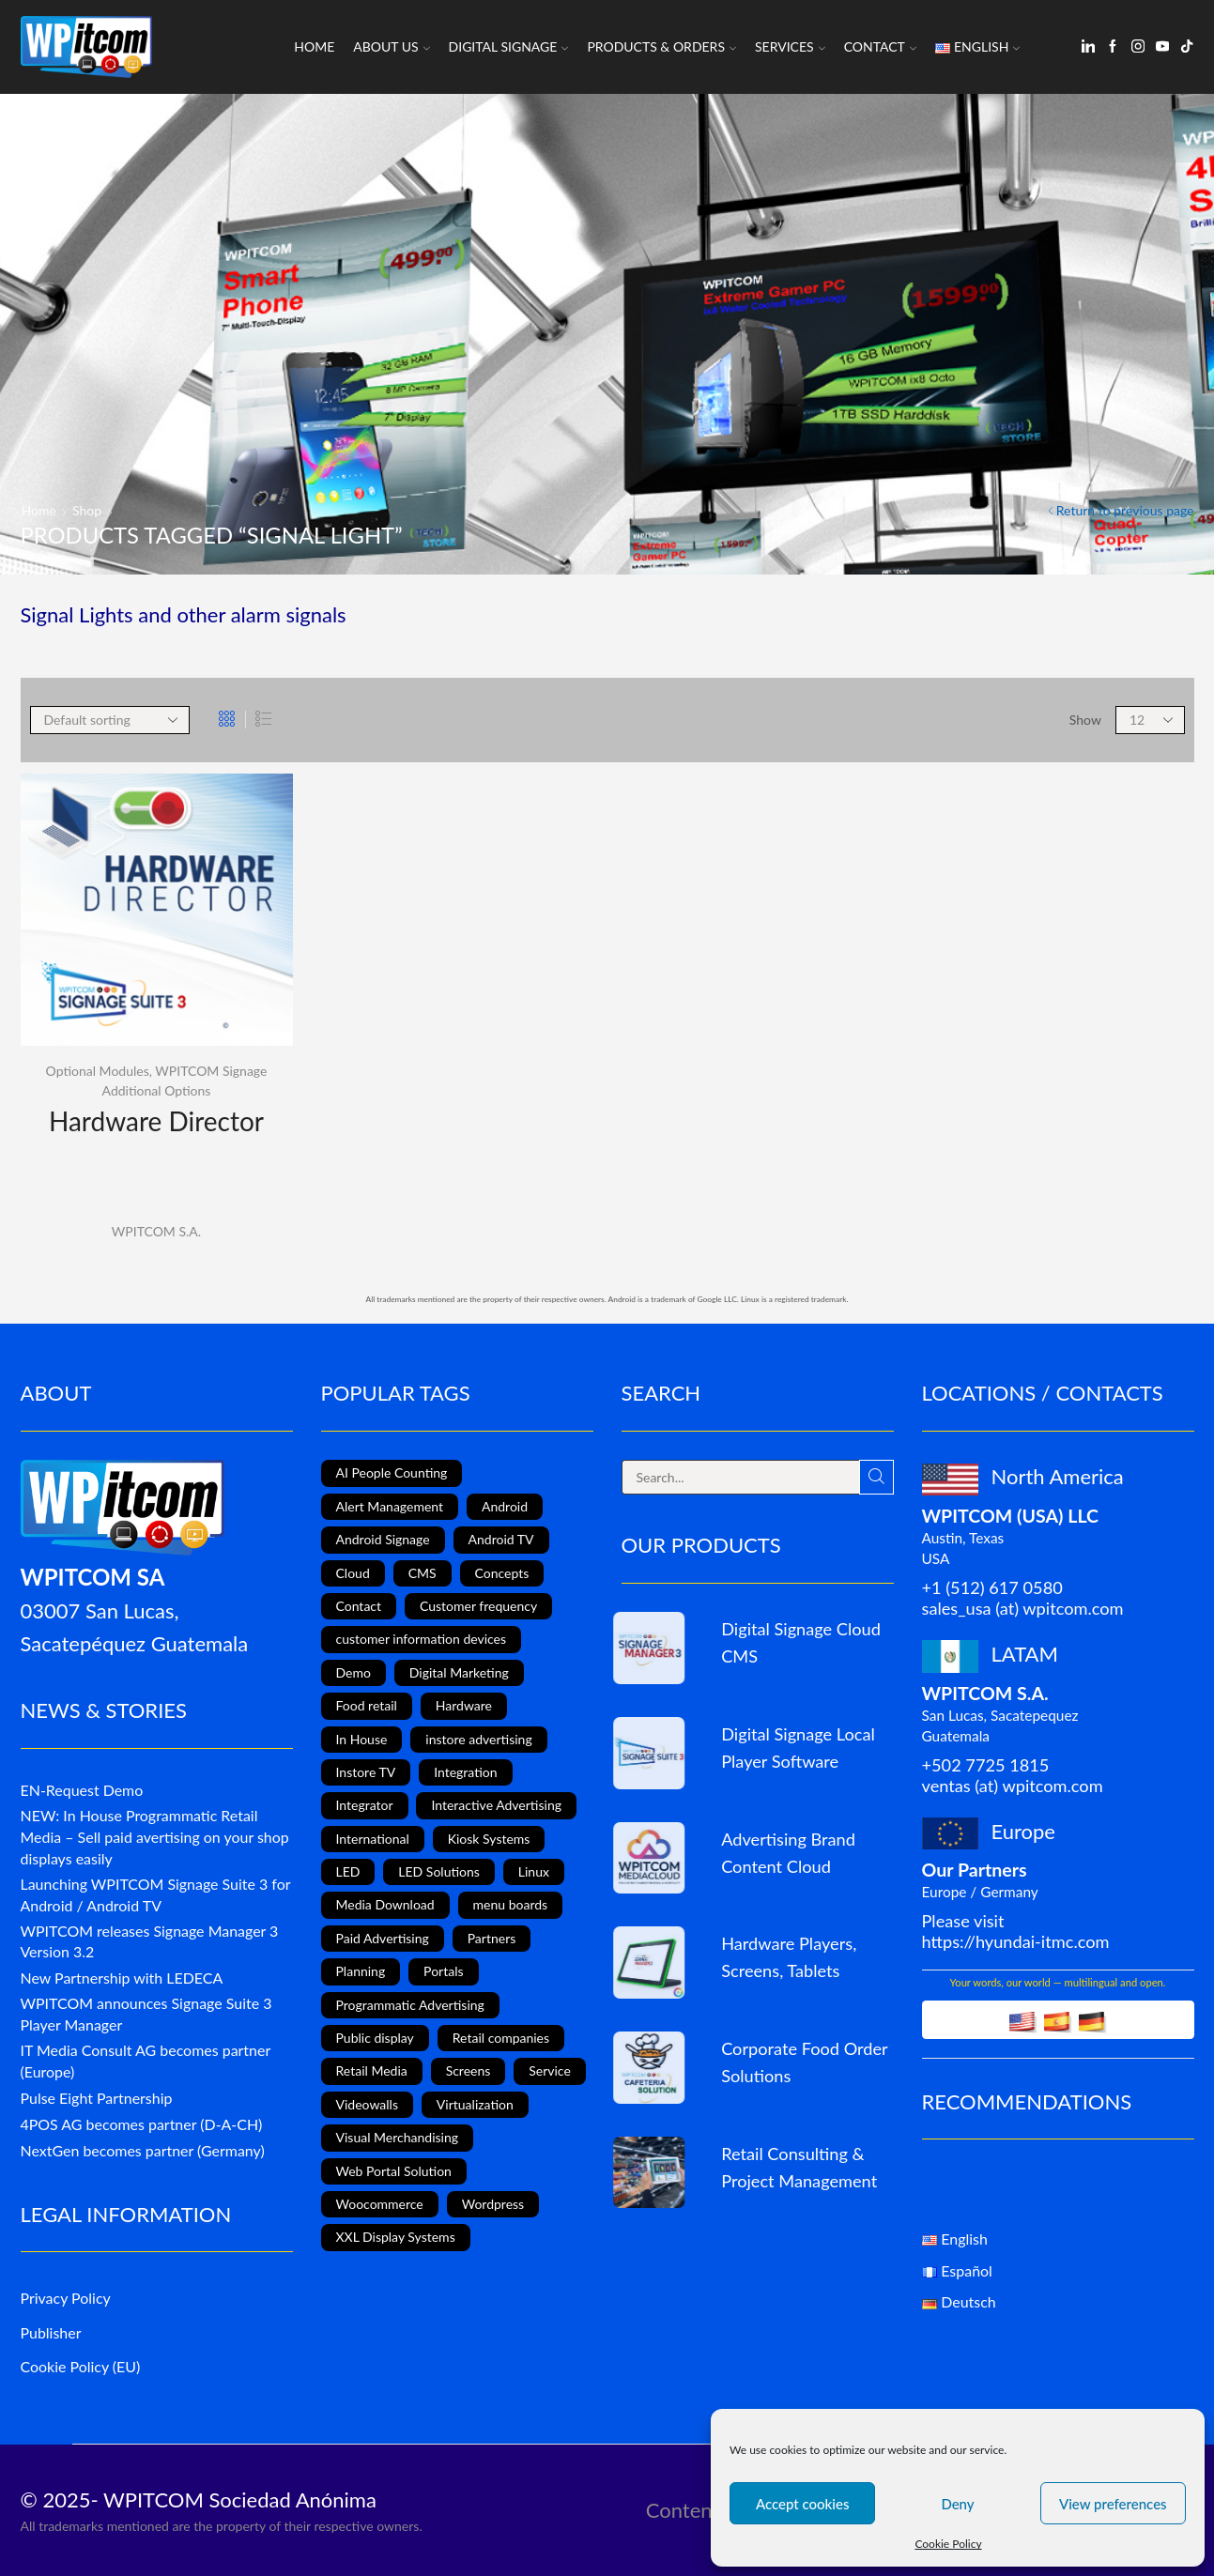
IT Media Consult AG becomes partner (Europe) (145, 2060)
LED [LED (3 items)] (348, 1871)
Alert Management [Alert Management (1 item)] (390, 1506)
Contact (880, 46)
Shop (86, 510)
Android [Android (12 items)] (505, 1506)
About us (391, 46)
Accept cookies (803, 2503)
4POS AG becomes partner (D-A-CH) (142, 2124)
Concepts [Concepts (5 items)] (502, 1573)
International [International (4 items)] (372, 1839)
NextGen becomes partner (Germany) (143, 2150)
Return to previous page (1125, 510)
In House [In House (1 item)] (362, 1739)
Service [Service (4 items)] (550, 2070)
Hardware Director (156, 1121)
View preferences (1113, 2503)
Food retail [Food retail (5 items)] (366, 1705)
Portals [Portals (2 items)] (443, 1971)
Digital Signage (509, 46)
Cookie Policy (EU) (81, 2366)
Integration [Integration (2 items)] (465, 1772)
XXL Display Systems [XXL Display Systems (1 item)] (395, 2237)
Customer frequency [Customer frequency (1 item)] (478, 1606)
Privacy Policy (66, 2298)
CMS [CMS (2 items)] (422, 1573)
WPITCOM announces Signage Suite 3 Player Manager (146, 2013)
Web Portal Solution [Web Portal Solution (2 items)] (394, 2171)
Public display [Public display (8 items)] (375, 2038)
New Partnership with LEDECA (122, 1977)
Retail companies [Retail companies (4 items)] (501, 2038)
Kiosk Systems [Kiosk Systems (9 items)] (489, 1839)
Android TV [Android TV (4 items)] (501, 1539)
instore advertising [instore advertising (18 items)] (478, 1739)
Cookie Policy (947, 2544)
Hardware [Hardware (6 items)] (464, 1705)
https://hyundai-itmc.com (1016, 1941)
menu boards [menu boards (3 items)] (510, 1904)
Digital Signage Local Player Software (798, 1747)
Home (314, 46)
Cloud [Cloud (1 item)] (353, 1573)
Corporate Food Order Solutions (804, 2062)
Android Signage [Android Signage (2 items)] (383, 1539)
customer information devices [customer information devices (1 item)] (421, 1639)
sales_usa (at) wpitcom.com (1023, 1608)
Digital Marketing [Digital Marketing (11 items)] (459, 1672)
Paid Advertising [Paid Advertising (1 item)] (382, 1938)
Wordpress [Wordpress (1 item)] (493, 2204)
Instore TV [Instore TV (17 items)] (366, 1772)
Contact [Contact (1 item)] (359, 1606)
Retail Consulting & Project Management (799, 2167)
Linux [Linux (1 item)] (533, 1871)
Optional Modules (97, 1071)
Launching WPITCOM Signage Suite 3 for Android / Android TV (156, 1894)
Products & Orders (661, 46)
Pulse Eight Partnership (97, 2098)
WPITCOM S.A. (156, 1231)
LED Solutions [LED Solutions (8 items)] (439, 1871)
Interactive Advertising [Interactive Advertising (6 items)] (496, 1805)
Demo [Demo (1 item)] (353, 1672)
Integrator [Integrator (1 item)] (364, 1805)
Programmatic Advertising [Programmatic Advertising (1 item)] (410, 2005)
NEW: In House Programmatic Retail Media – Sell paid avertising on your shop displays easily (155, 1836)
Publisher (51, 2332)
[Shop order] (110, 720)
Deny (957, 2503)
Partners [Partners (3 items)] (492, 1938)
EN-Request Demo (82, 1790)
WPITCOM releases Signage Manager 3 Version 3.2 (150, 1941)
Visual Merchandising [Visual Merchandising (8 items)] (397, 2137)
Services (790, 46)
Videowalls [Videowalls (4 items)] (367, 2104)
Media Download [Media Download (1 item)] (385, 1904)
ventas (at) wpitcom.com (1012, 1785)
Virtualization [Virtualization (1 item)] (475, 2104)
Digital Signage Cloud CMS (801, 1642)
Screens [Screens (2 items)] (468, 2070)
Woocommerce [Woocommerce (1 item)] (379, 2204)
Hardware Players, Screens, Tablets (788, 1957)
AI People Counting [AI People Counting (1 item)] (392, 1472)
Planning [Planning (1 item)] (361, 1971)
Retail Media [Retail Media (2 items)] (371, 2070)
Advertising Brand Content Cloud (788, 1853)
